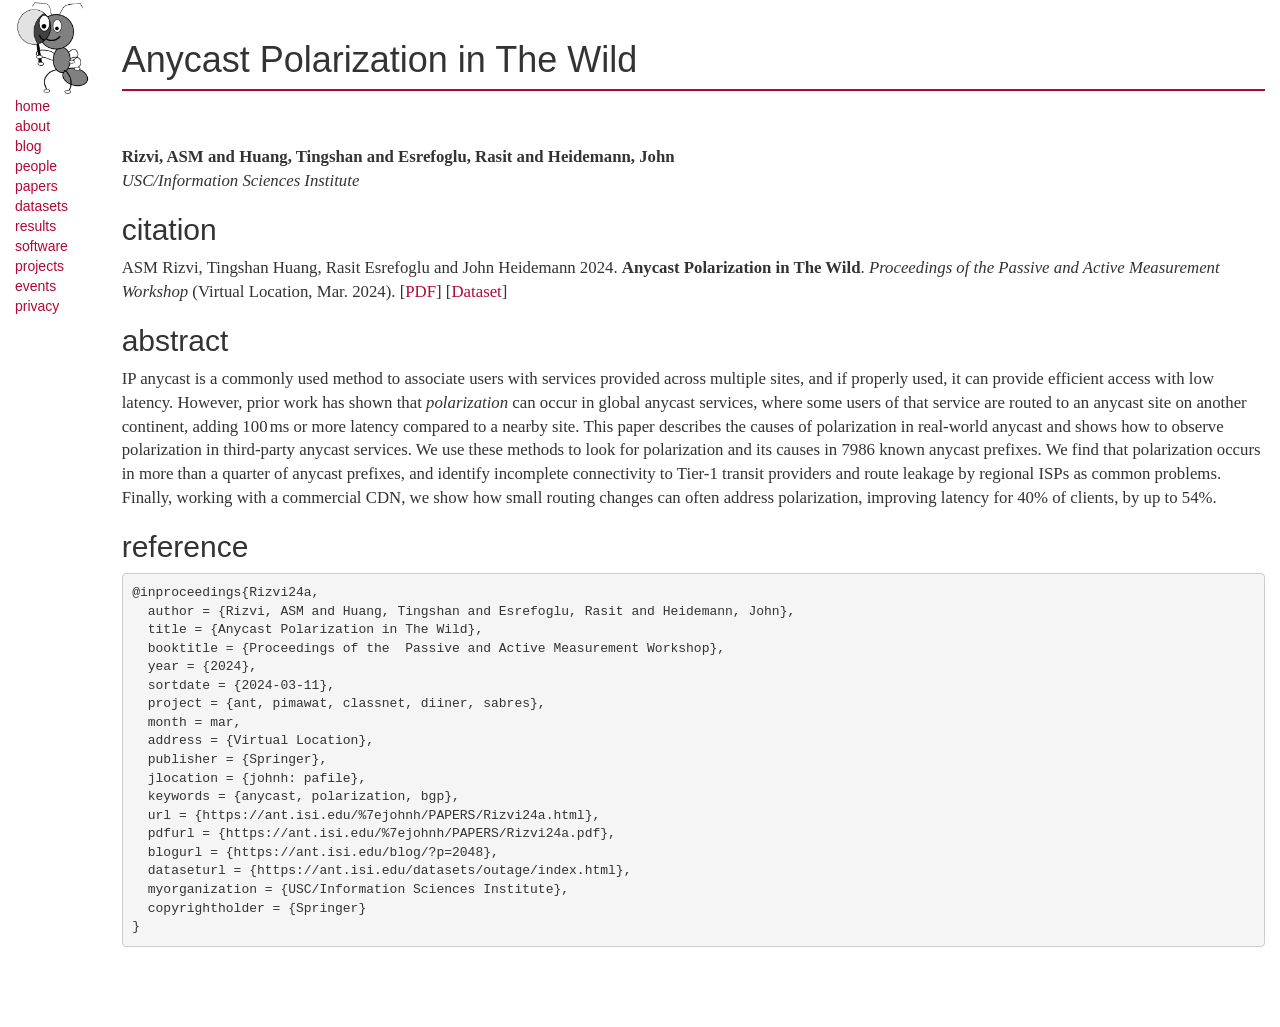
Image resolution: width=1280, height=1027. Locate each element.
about (32, 126)
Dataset (476, 291)
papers (36, 186)
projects (39, 266)
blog (28, 146)
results (35, 226)
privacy (37, 306)
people (36, 166)
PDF (420, 291)
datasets (41, 206)
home (32, 106)
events (35, 286)
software (41, 246)
